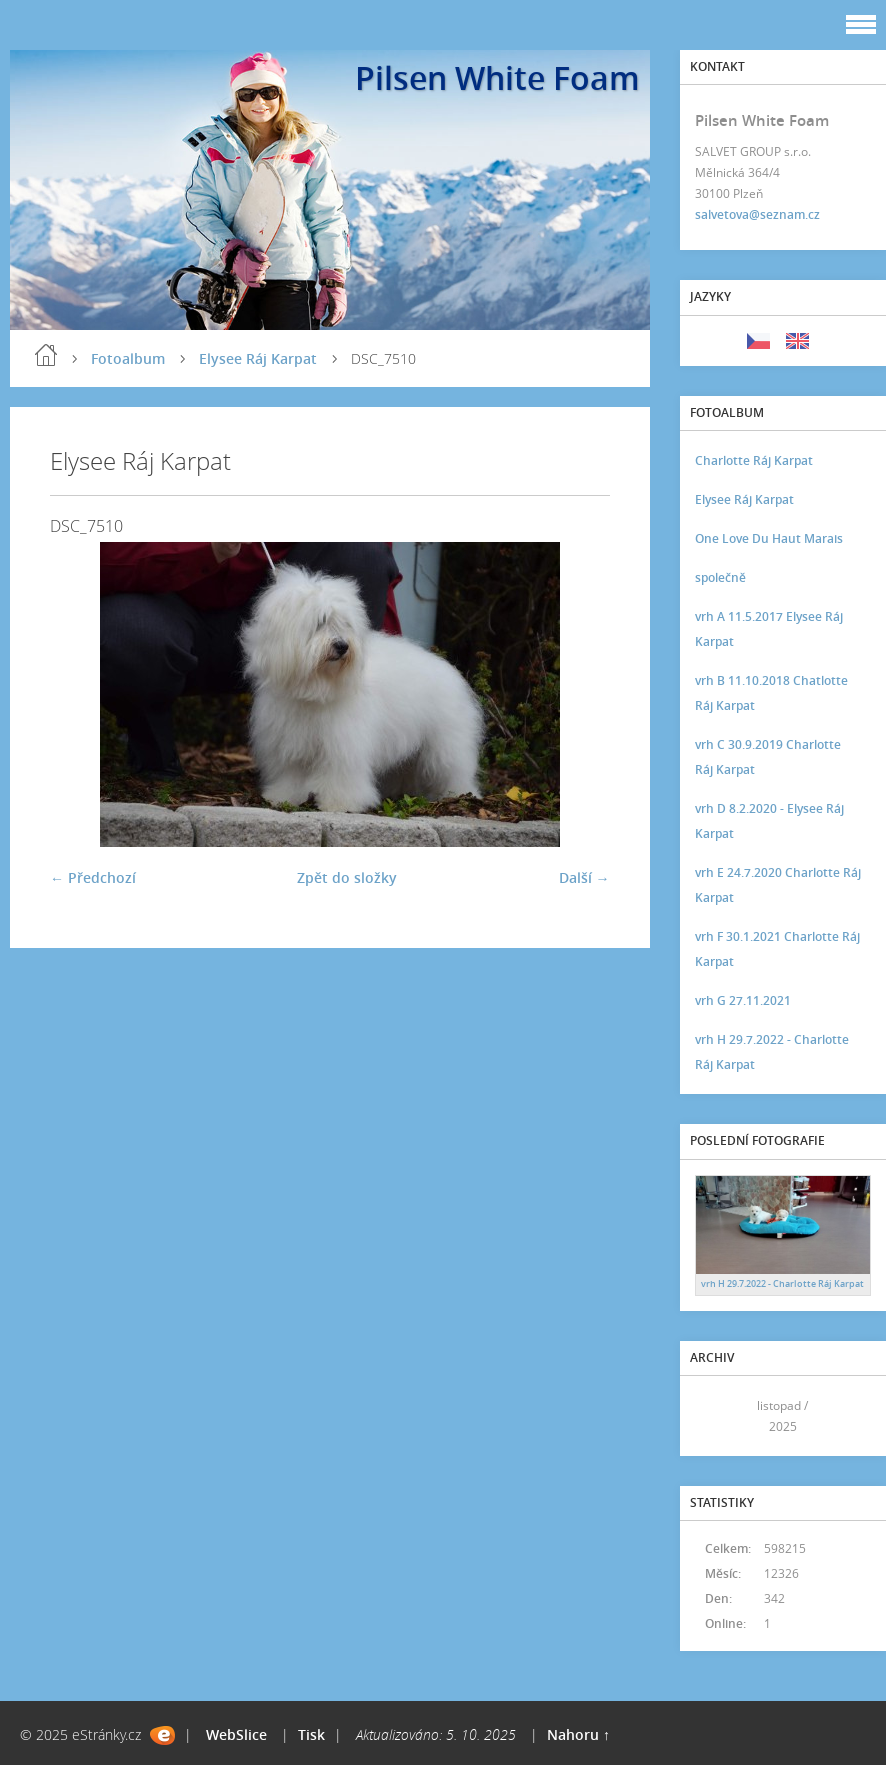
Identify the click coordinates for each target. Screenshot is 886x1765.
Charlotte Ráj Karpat (754, 460)
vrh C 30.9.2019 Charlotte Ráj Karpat (768, 757)
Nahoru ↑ (578, 1734)
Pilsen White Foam (497, 77)
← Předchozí (93, 877)
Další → (584, 877)
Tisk (311, 1734)
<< (717, 1415)
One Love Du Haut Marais (769, 538)
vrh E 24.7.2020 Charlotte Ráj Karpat (778, 885)
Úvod (46, 355)
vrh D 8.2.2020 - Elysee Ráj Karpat (769, 821)
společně (720, 577)
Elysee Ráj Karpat (258, 358)
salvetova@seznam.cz (757, 214)
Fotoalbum (128, 358)
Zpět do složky (347, 877)
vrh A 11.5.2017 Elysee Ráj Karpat (769, 629)
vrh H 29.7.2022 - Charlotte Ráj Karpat (772, 1052)
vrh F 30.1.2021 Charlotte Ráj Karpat (777, 949)
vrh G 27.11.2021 (743, 1000)
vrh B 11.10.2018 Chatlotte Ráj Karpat (771, 693)
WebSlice (236, 1734)
